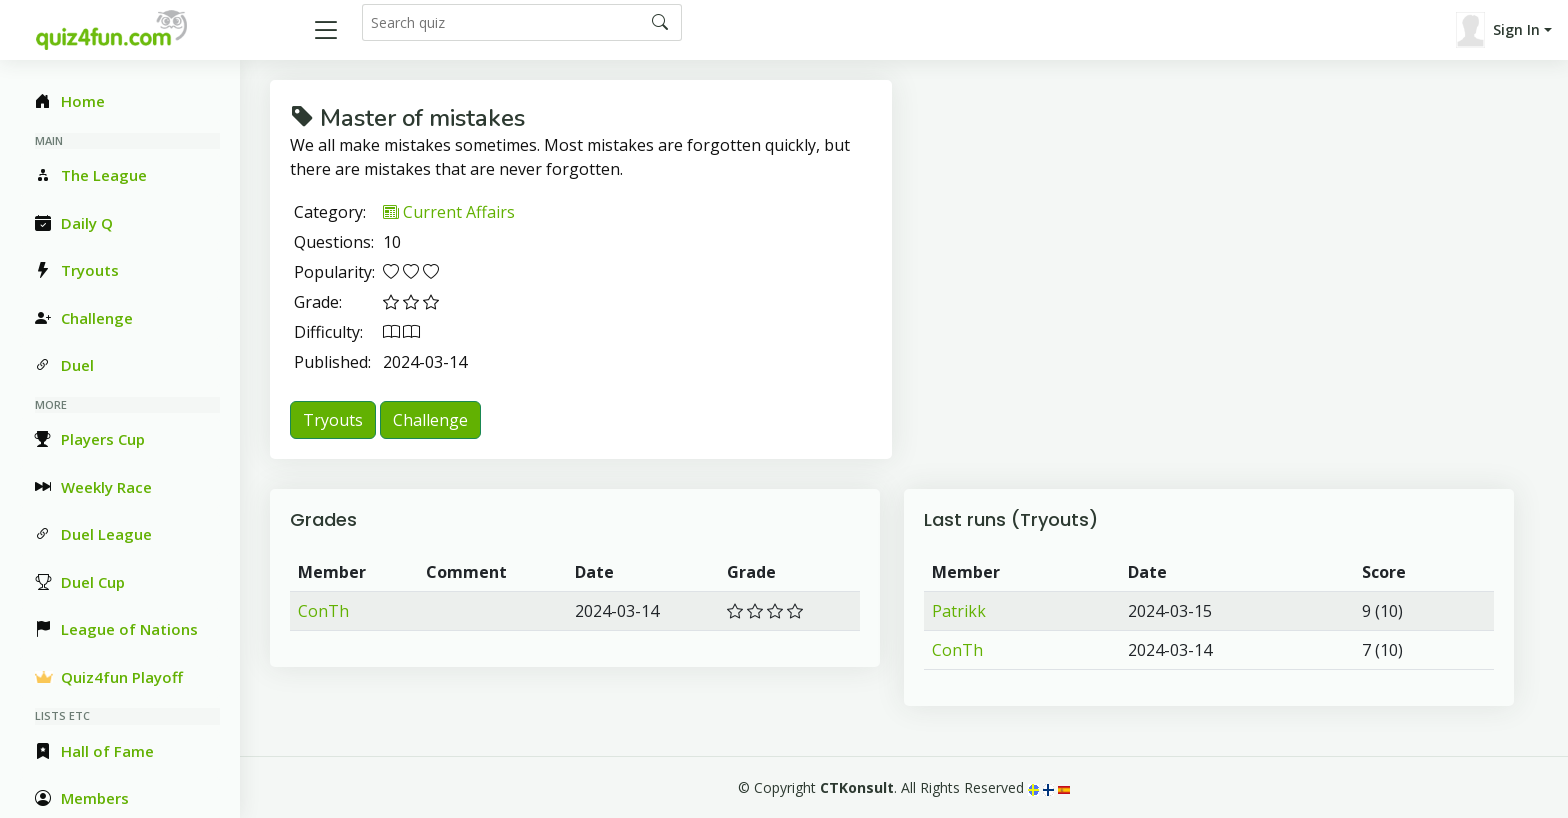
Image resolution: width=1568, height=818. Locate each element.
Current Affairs (449, 212)
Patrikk (959, 611)
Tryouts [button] (333, 420)
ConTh (323, 611)
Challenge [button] (430, 420)
